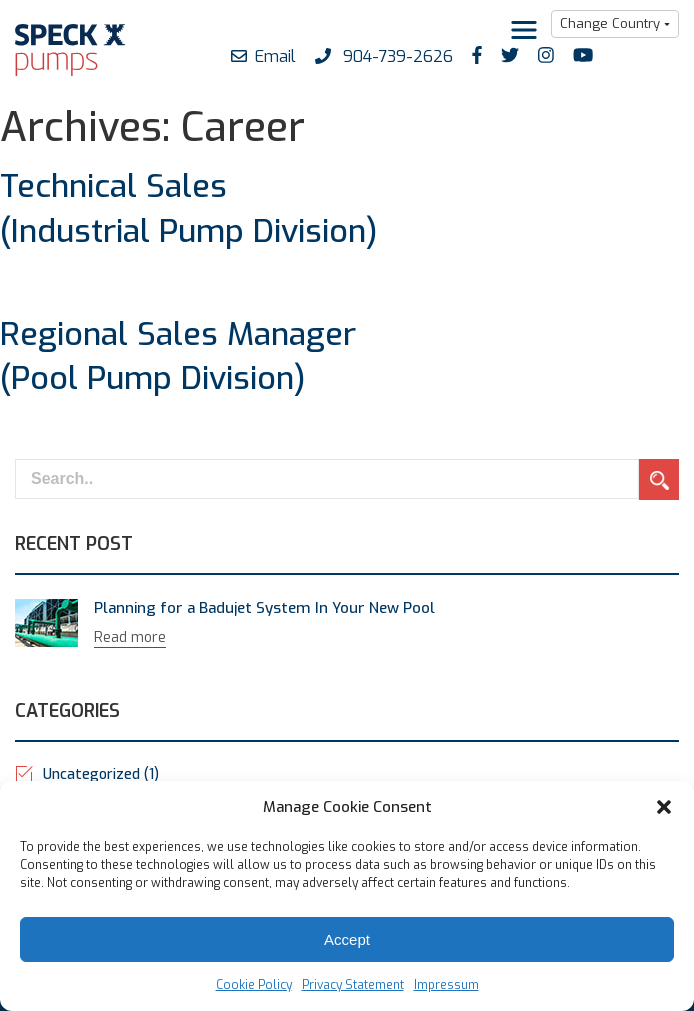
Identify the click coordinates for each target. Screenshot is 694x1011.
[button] (664, 807)
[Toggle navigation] (524, 30)
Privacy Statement (353, 985)
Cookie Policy (254, 985)
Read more (130, 637)
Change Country (610, 23)
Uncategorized (101, 774)
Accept (347, 939)
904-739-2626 (384, 56)
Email (263, 56)
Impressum (446, 985)
